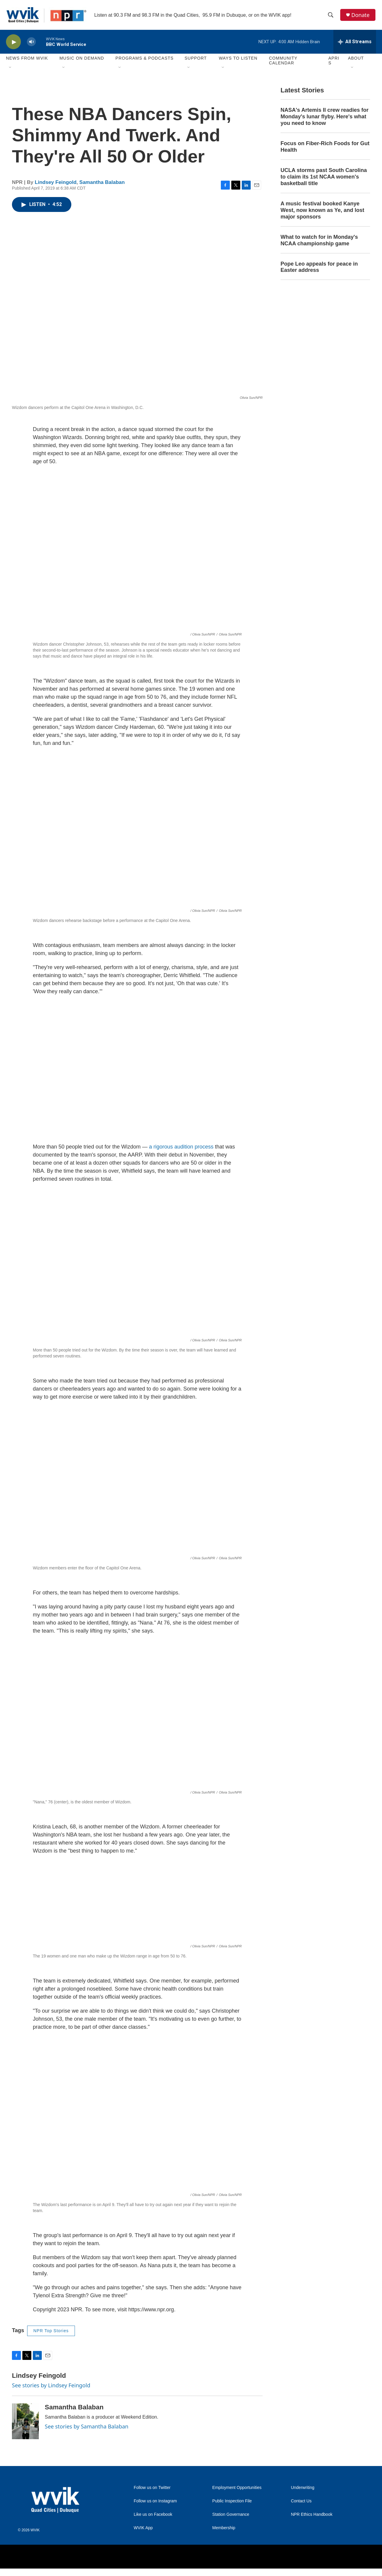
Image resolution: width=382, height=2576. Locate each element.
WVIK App (143, 2529)
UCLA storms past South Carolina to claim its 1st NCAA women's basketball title (324, 178)
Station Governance (230, 2516)
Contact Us (301, 2502)
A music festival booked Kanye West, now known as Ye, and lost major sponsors (322, 211)
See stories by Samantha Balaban (86, 2427)
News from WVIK (27, 59)
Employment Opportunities (236, 2489)
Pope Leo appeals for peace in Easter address (319, 268)
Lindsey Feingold (56, 183)
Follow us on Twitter (152, 2489)
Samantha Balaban (102, 183)
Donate (361, 16)
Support (195, 59)
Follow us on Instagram (155, 2502)
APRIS (333, 62)
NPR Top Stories (51, 2332)
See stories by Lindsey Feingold (51, 2386)
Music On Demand (81, 59)
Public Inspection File (232, 2502)
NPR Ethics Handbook (311, 2516)
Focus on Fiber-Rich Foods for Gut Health (325, 148)
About (356, 59)
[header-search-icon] (331, 15)
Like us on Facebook (153, 2516)
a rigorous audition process (181, 1148)
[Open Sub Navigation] (10, 69)
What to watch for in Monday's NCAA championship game (319, 241)
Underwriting (303, 2489)
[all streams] (354, 43)
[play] (13, 43)
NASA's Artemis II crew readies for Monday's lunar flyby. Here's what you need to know (325, 118)
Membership (223, 2529)
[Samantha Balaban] (25, 2423)
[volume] (31, 43)
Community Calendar (283, 62)
